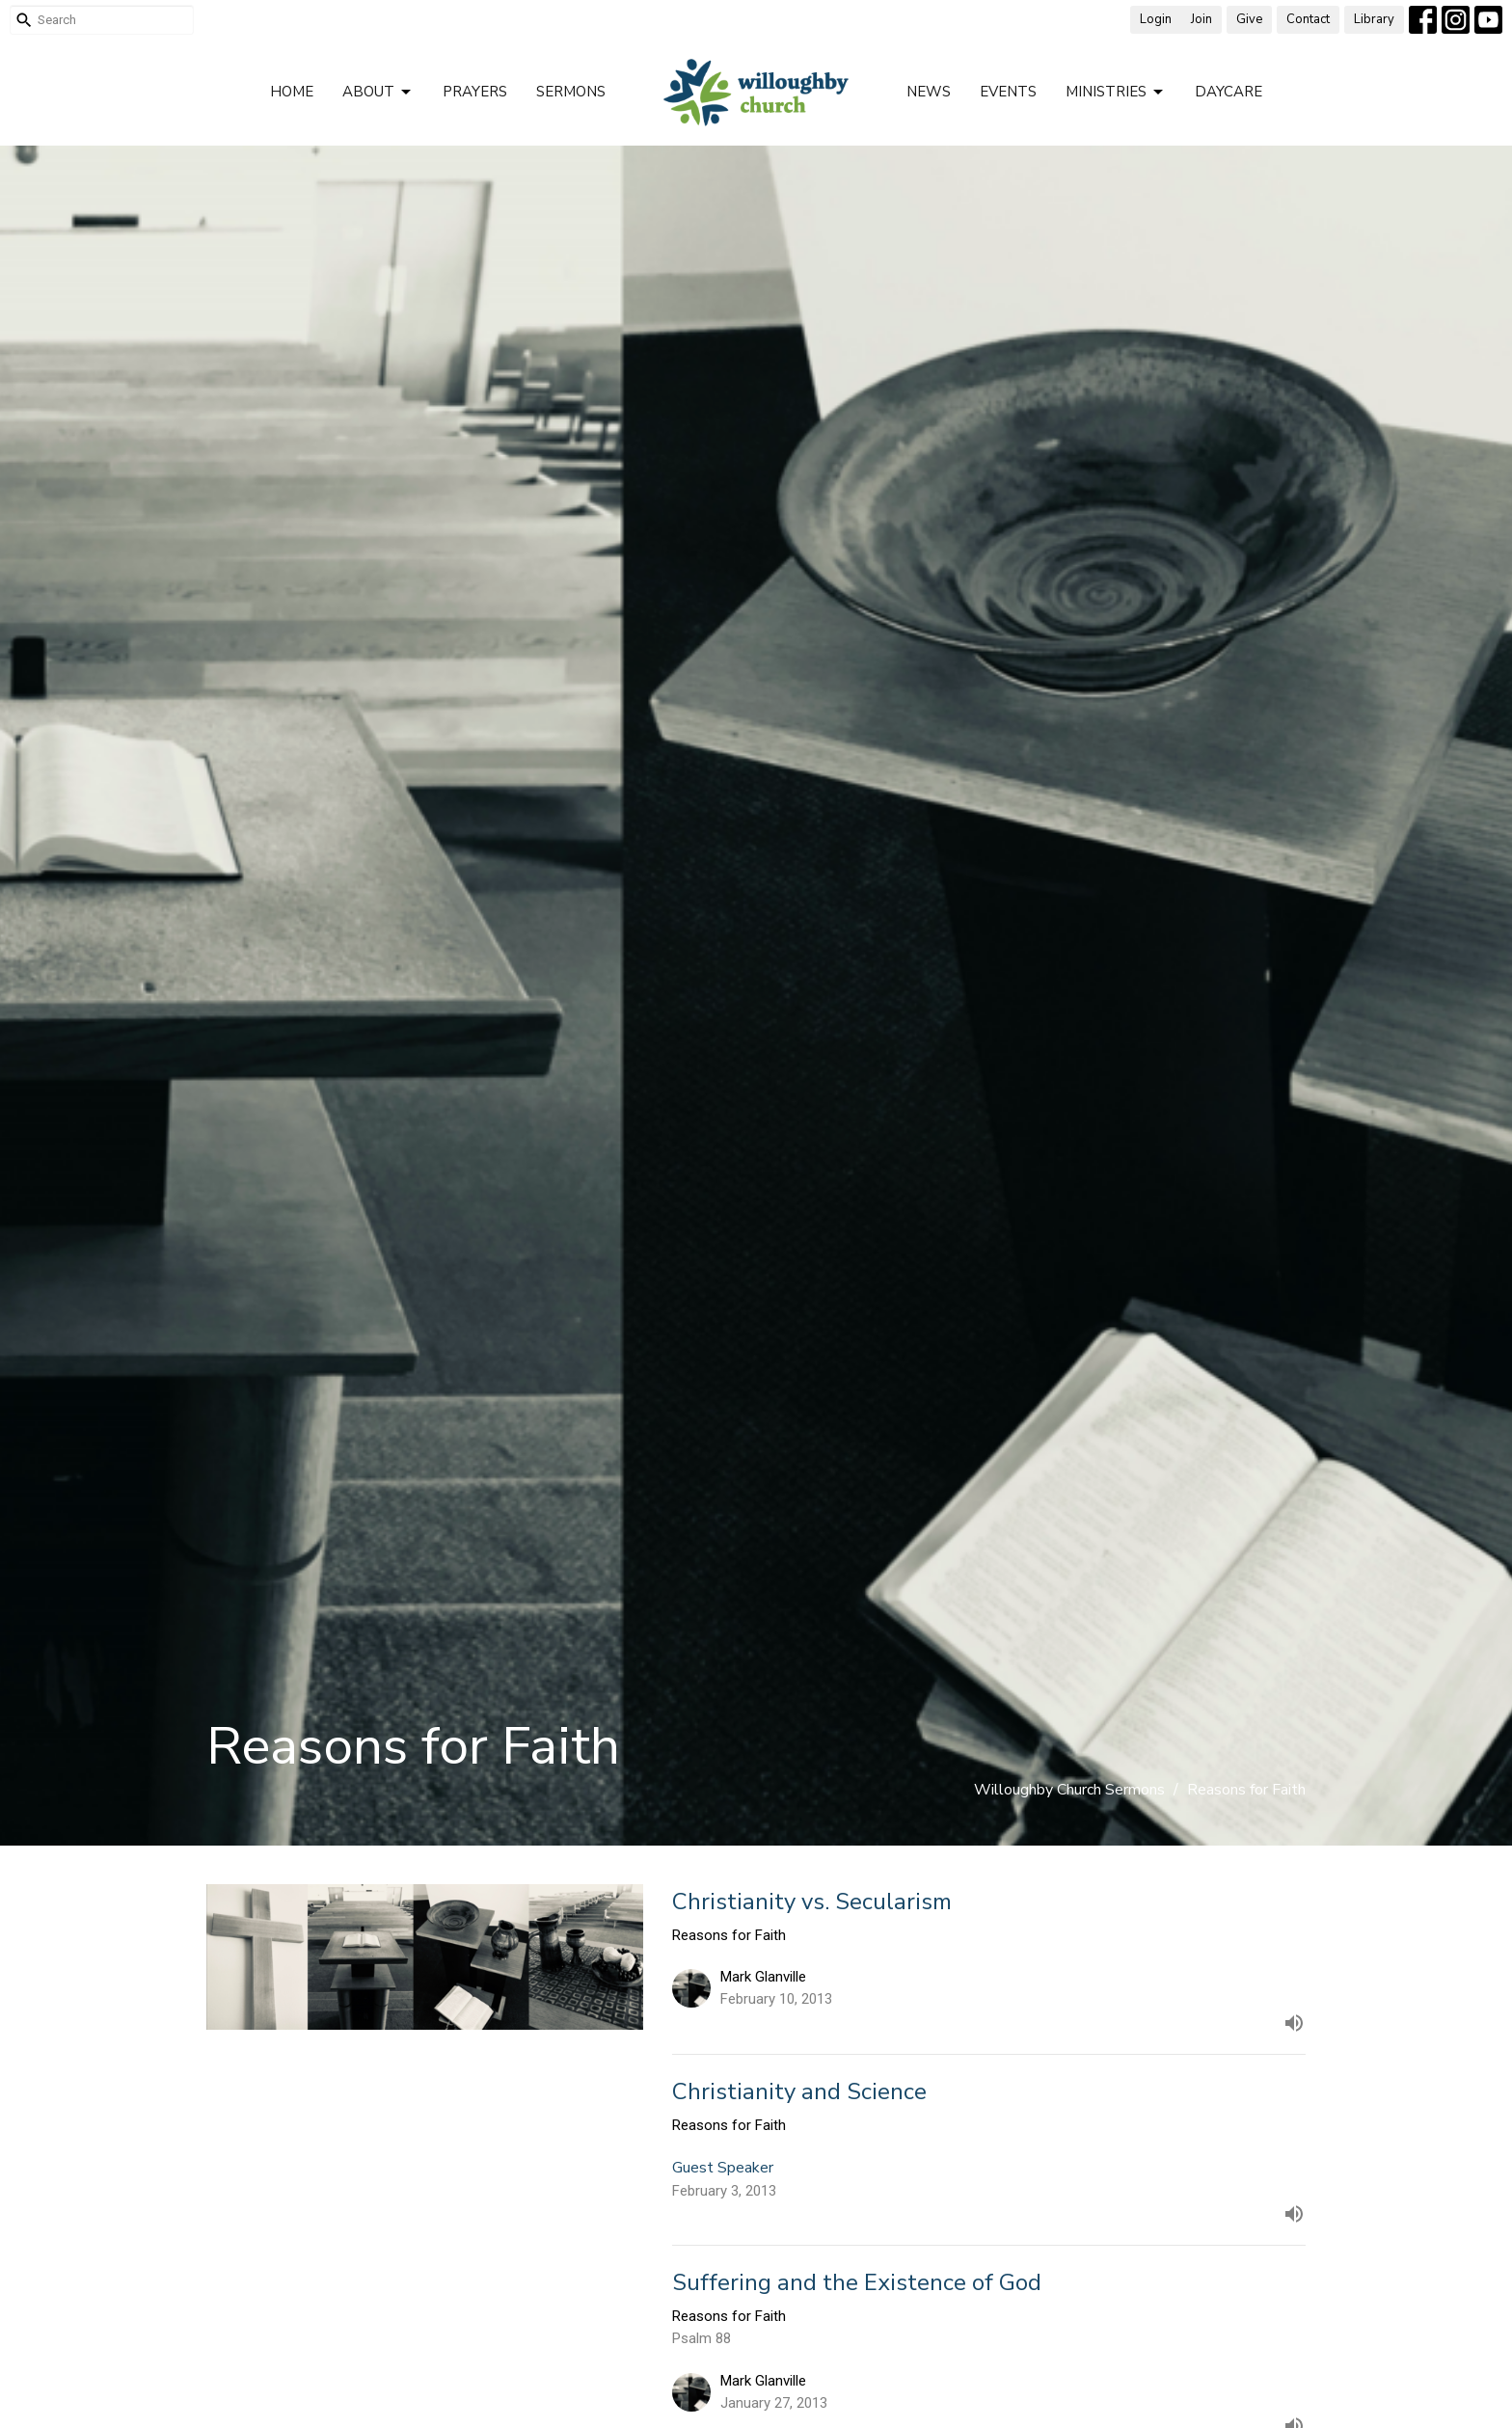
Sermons (571, 91)
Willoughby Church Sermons (1069, 1789)
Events (1008, 91)
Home (291, 91)
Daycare (1228, 91)
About (378, 92)
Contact (1308, 19)
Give (1249, 19)
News (928, 91)
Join (1201, 19)
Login (1156, 19)
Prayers (475, 91)
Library (1374, 19)
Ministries (1116, 92)
